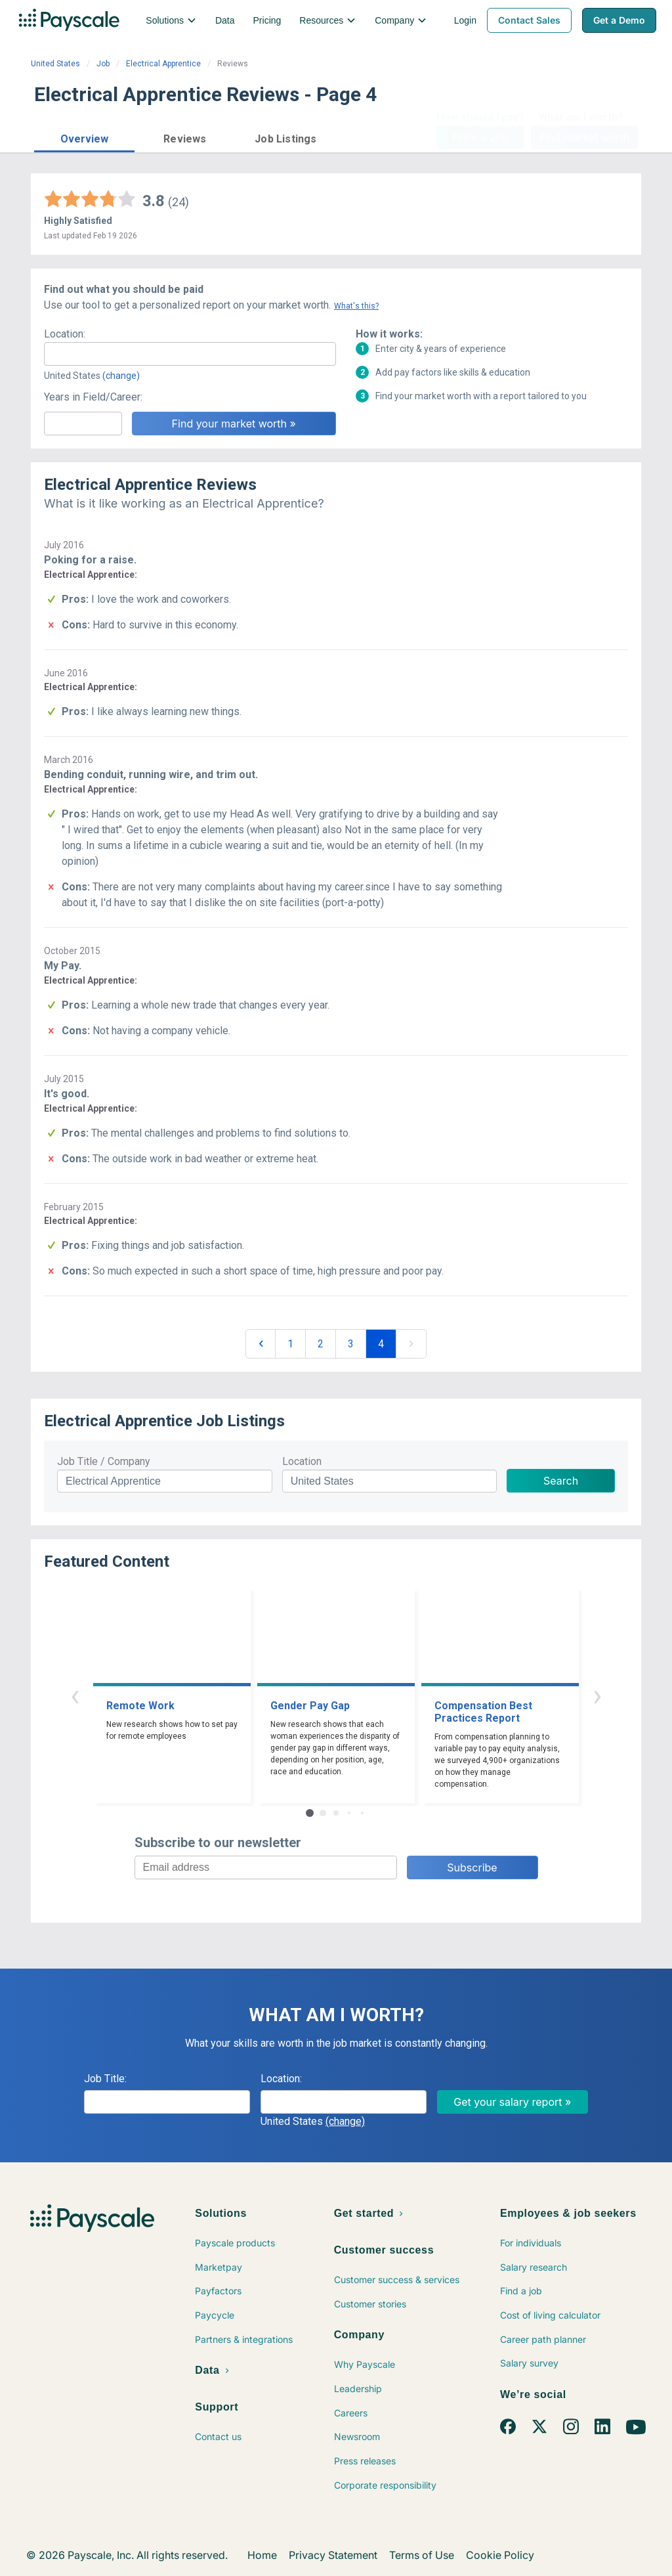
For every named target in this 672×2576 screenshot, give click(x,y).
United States (55, 63)
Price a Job (480, 137)
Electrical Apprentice (163, 63)
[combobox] (190, 354)
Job (103, 63)
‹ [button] (74, 1695)
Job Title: (105, 2078)
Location (302, 1461)
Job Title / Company (103, 1461)
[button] (84, 136)
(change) (121, 375)
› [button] (597, 1695)
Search (560, 1480)
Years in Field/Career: (93, 397)
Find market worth (584, 137)
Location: (64, 334)
